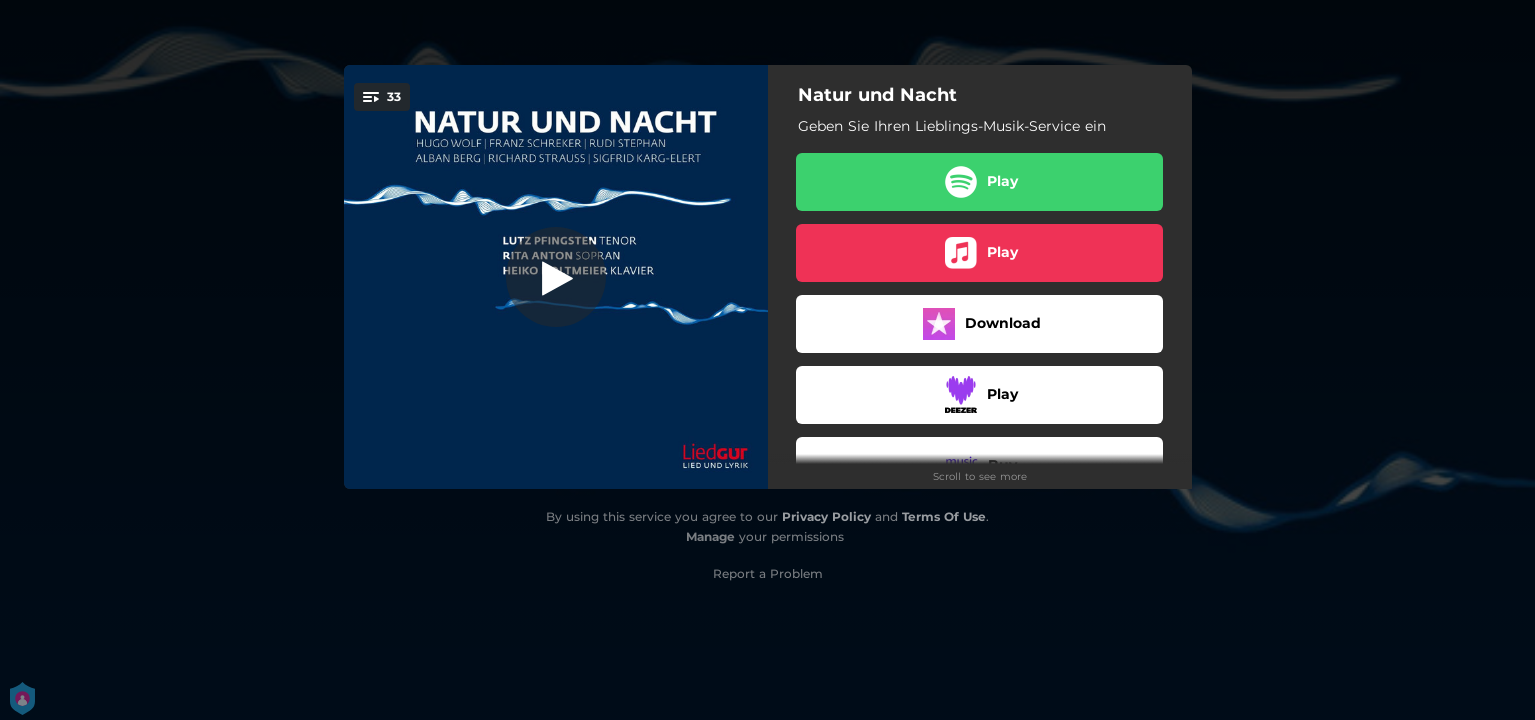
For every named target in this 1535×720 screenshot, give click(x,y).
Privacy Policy (826, 516)
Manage (710, 536)
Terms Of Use (944, 516)
